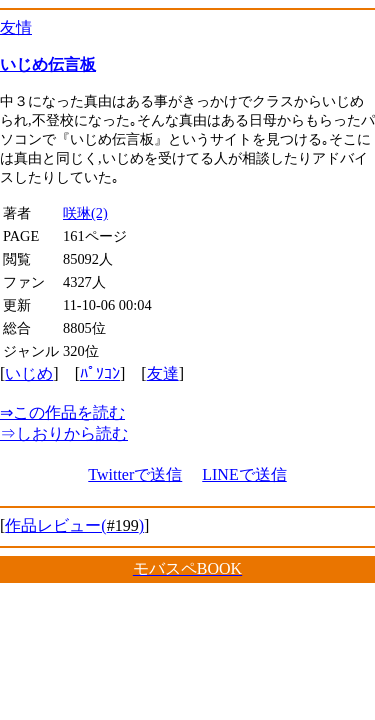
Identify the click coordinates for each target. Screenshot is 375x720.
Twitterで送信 (135, 474)
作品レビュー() (74, 525)
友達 (163, 373)
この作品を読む (62, 412)
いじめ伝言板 (48, 64)
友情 (16, 27)
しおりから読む (64, 433)
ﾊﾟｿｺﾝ (100, 373)
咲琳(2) (85, 213)
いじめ (29, 373)
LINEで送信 (244, 474)
